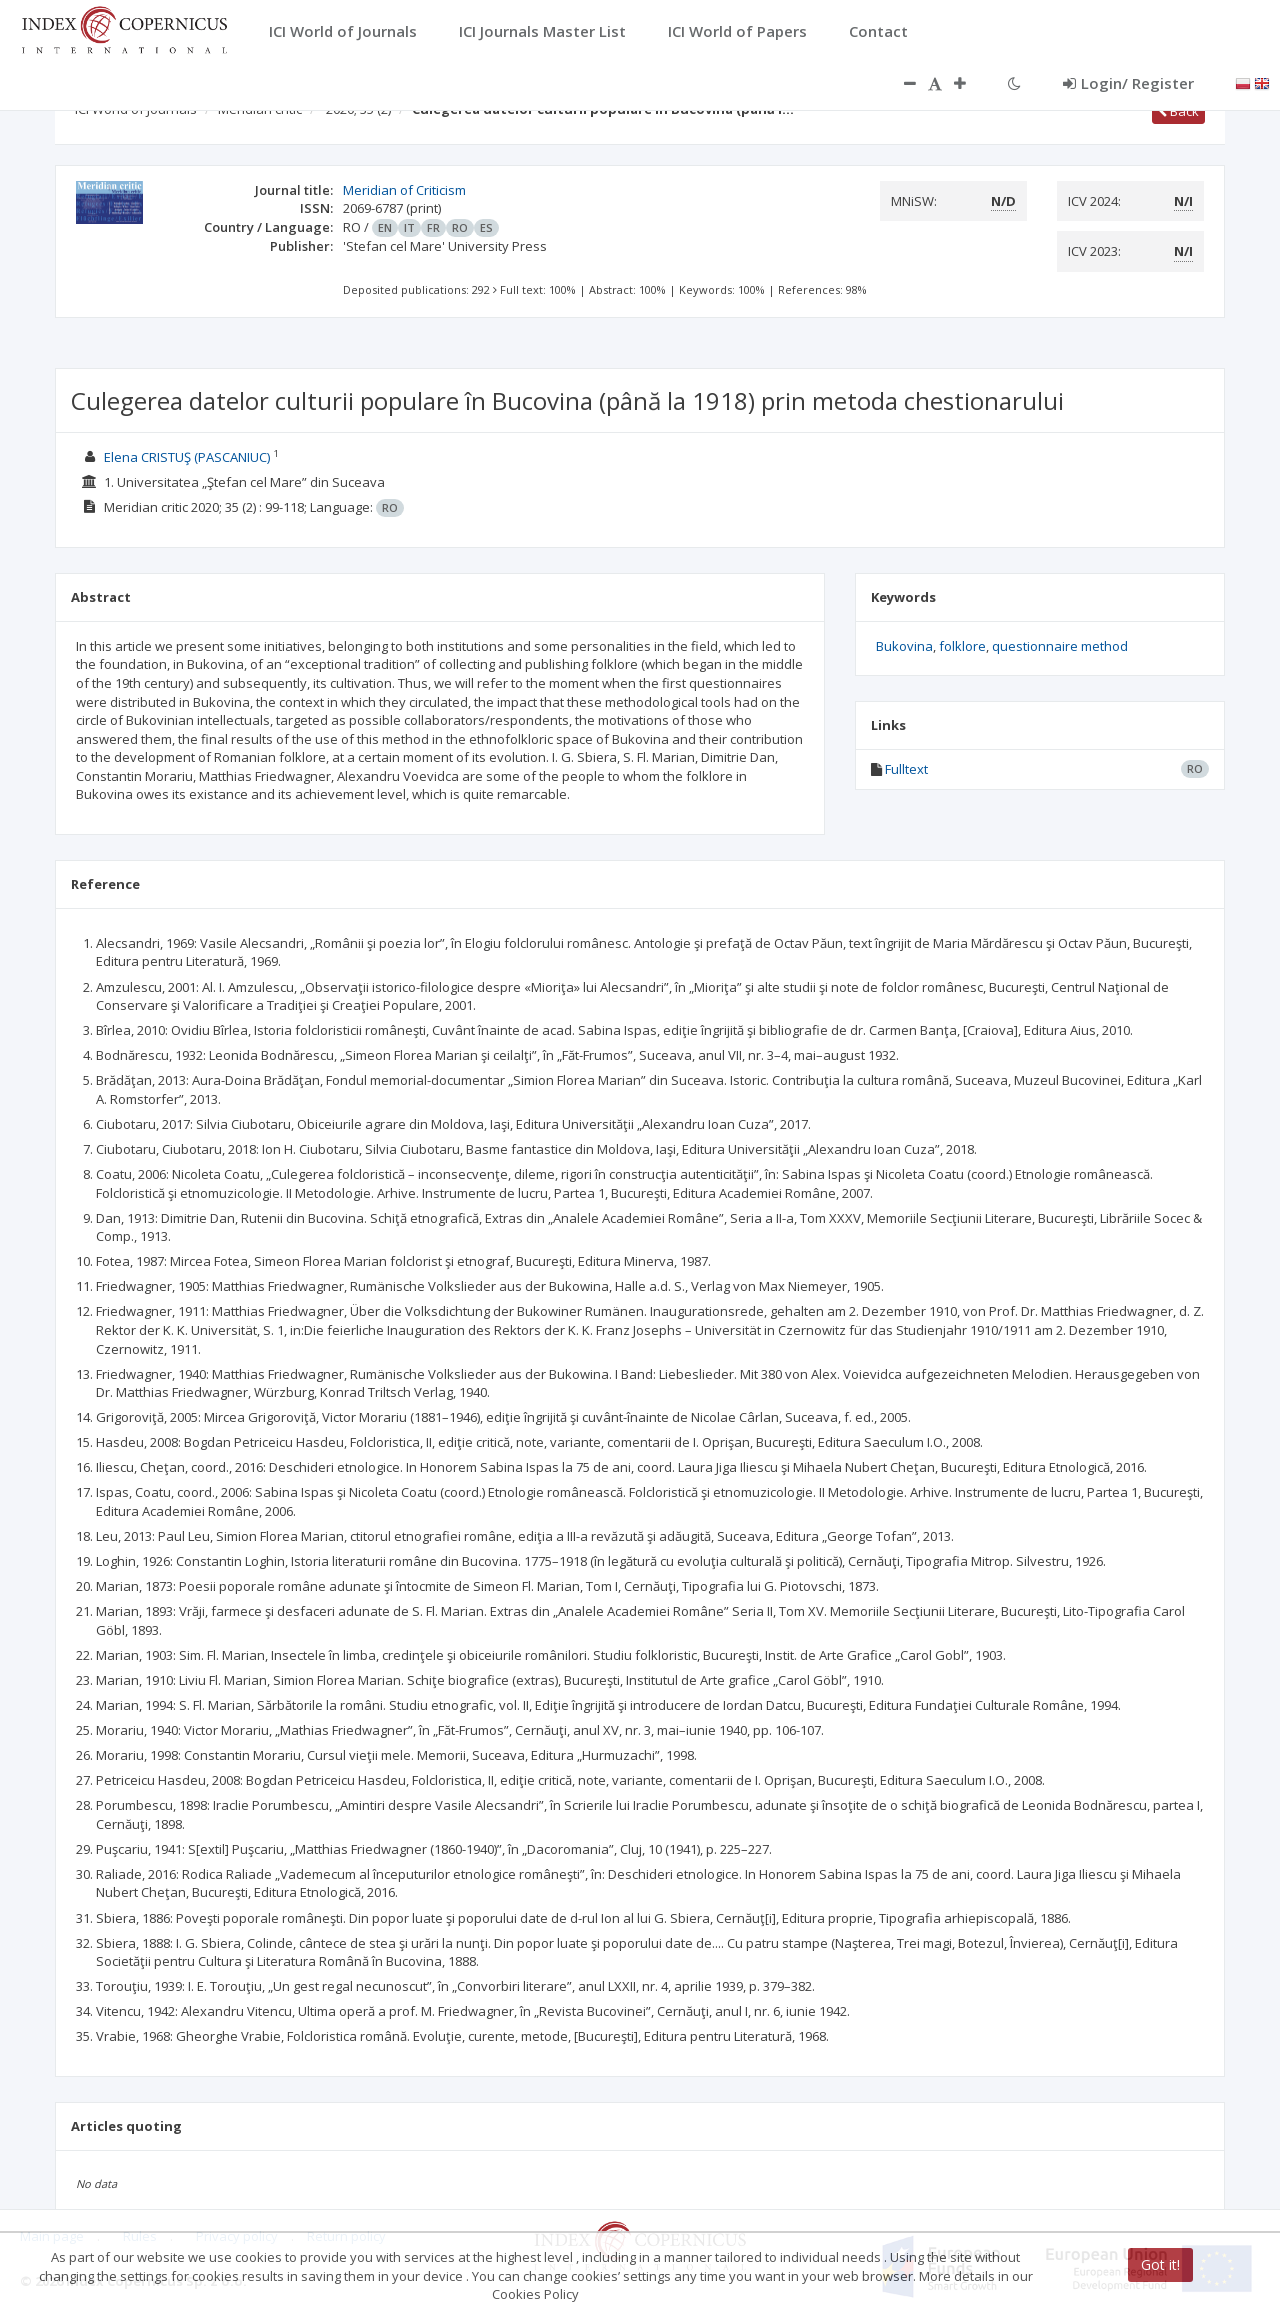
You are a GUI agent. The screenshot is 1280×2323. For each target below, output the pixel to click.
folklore (962, 646)
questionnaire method (1060, 646)
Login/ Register (1128, 83)
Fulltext (906, 769)
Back (1178, 111)
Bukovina (904, 646)
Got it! (1160, 2264)
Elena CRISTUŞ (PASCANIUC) (187, 457)
